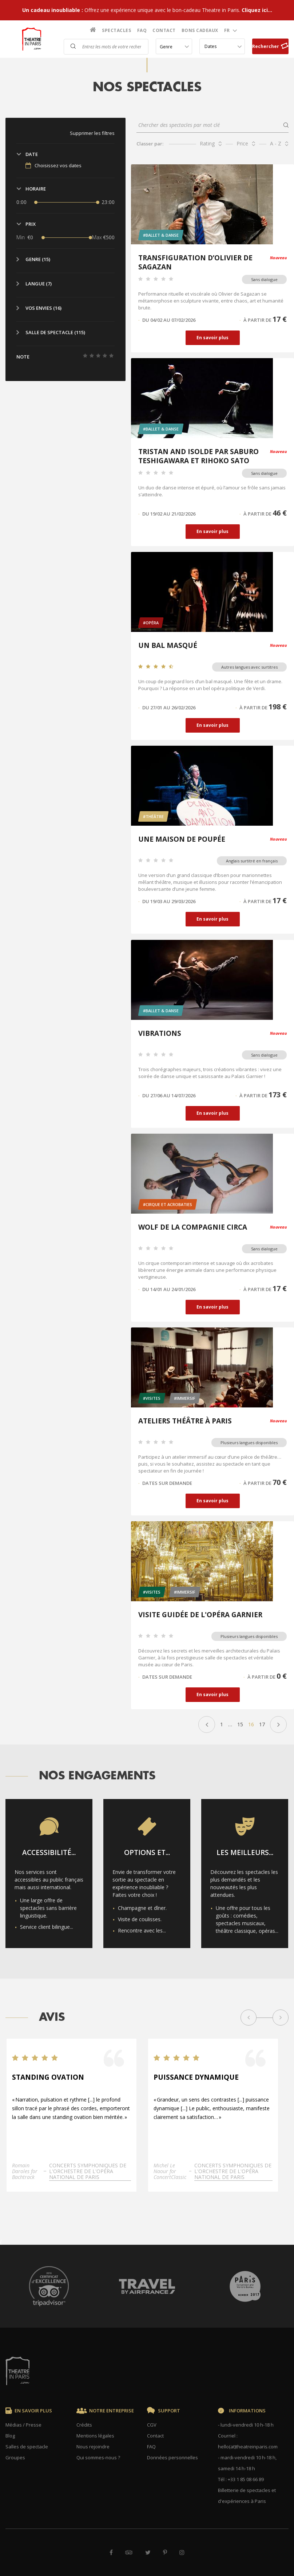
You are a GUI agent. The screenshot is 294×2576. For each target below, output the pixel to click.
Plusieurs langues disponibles (249, 1442)
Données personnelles (172, 2457)
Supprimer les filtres (92, 133)
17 (262, 1724)
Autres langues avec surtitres (249, 667)
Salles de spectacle (26, 2446)
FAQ (142, 30)
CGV (151, 2424)
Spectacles (116, 30)
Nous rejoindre (93, 2446)
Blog (10, 2435)
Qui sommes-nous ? (98, 2457)
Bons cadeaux (200, 30)
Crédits (84, 2424)
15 (240, 1724)
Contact (164, 30)
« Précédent (206, 1724)
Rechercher (270, 46)
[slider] (35, 202)
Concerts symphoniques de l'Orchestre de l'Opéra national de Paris (87, 2175)
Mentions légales (95, 2435)
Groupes (15, 2457)
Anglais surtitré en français (252, 861)
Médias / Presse (23, 2424)
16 (251, 1724)
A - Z (275, 143)
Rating (207, 143)
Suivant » (278, 1724)
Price (242, 143)
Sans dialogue (264, 279)
